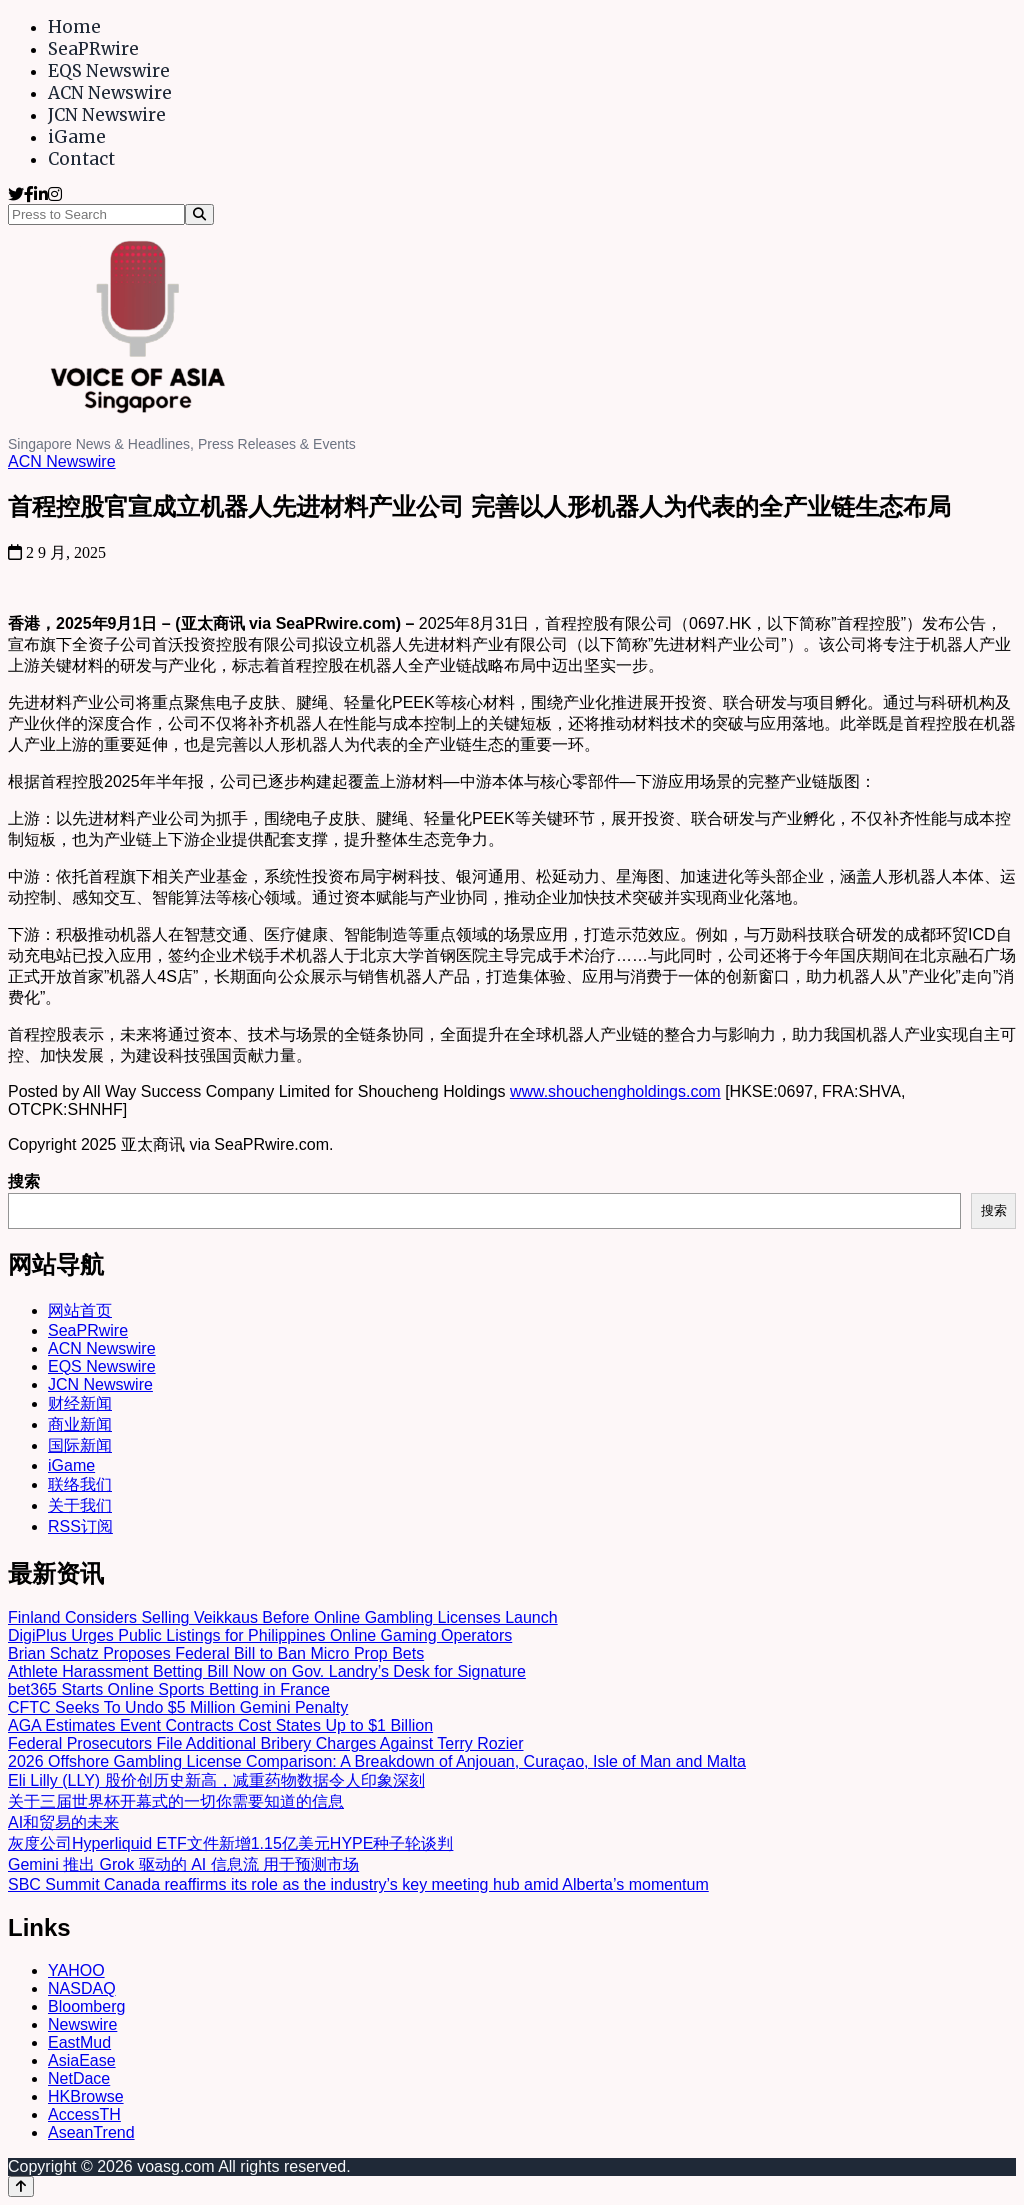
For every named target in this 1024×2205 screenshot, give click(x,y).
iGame (77, 137)
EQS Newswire (109, 71)
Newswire (82, 2024)
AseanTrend (91, 2132)
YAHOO (76, 1970)
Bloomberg (86, 2006)
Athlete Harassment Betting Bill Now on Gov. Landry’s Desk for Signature (267, 1671)
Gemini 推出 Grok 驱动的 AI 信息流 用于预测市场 (183, 1864)
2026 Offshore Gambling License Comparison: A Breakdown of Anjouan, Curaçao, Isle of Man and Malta (377, 1761)
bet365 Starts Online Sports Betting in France (169, 1689)
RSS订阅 (80, 1526)
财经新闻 (80, 1403)
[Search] (199, 214)
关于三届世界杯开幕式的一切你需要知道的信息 (176, 1801)
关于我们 (80, 1505)
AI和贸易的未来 (63, 1822)
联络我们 (80, 1484)
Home (74, 27)
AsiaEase (82, 2060)
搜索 (24, 1181)
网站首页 (80, 1310)
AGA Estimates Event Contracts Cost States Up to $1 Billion (220, 1725)
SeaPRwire (93, 49)
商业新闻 (80, 1424)
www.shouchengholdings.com (615, 1091)
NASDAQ (82, 1988)
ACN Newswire (110, 93)
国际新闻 (80, 1445)
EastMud (79, 2042)
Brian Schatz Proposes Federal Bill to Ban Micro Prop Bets (216, 1653)
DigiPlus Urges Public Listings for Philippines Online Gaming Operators (260, 1635)
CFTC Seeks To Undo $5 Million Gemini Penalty (178, 1707)
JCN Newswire (107, 115)
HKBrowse (86, 2096)
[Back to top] (21, 2186)
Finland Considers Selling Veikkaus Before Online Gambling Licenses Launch (283, 1617)
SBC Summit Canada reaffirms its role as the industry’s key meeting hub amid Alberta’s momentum (358, 1884)
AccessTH (84, 2114)
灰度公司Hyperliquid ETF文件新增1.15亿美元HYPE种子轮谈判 (230, 1843)
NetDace (79, 2078)
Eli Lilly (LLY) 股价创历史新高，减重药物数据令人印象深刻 (216, 1780)
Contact (81, 159)
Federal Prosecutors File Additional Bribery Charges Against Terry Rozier (266, 1743)
